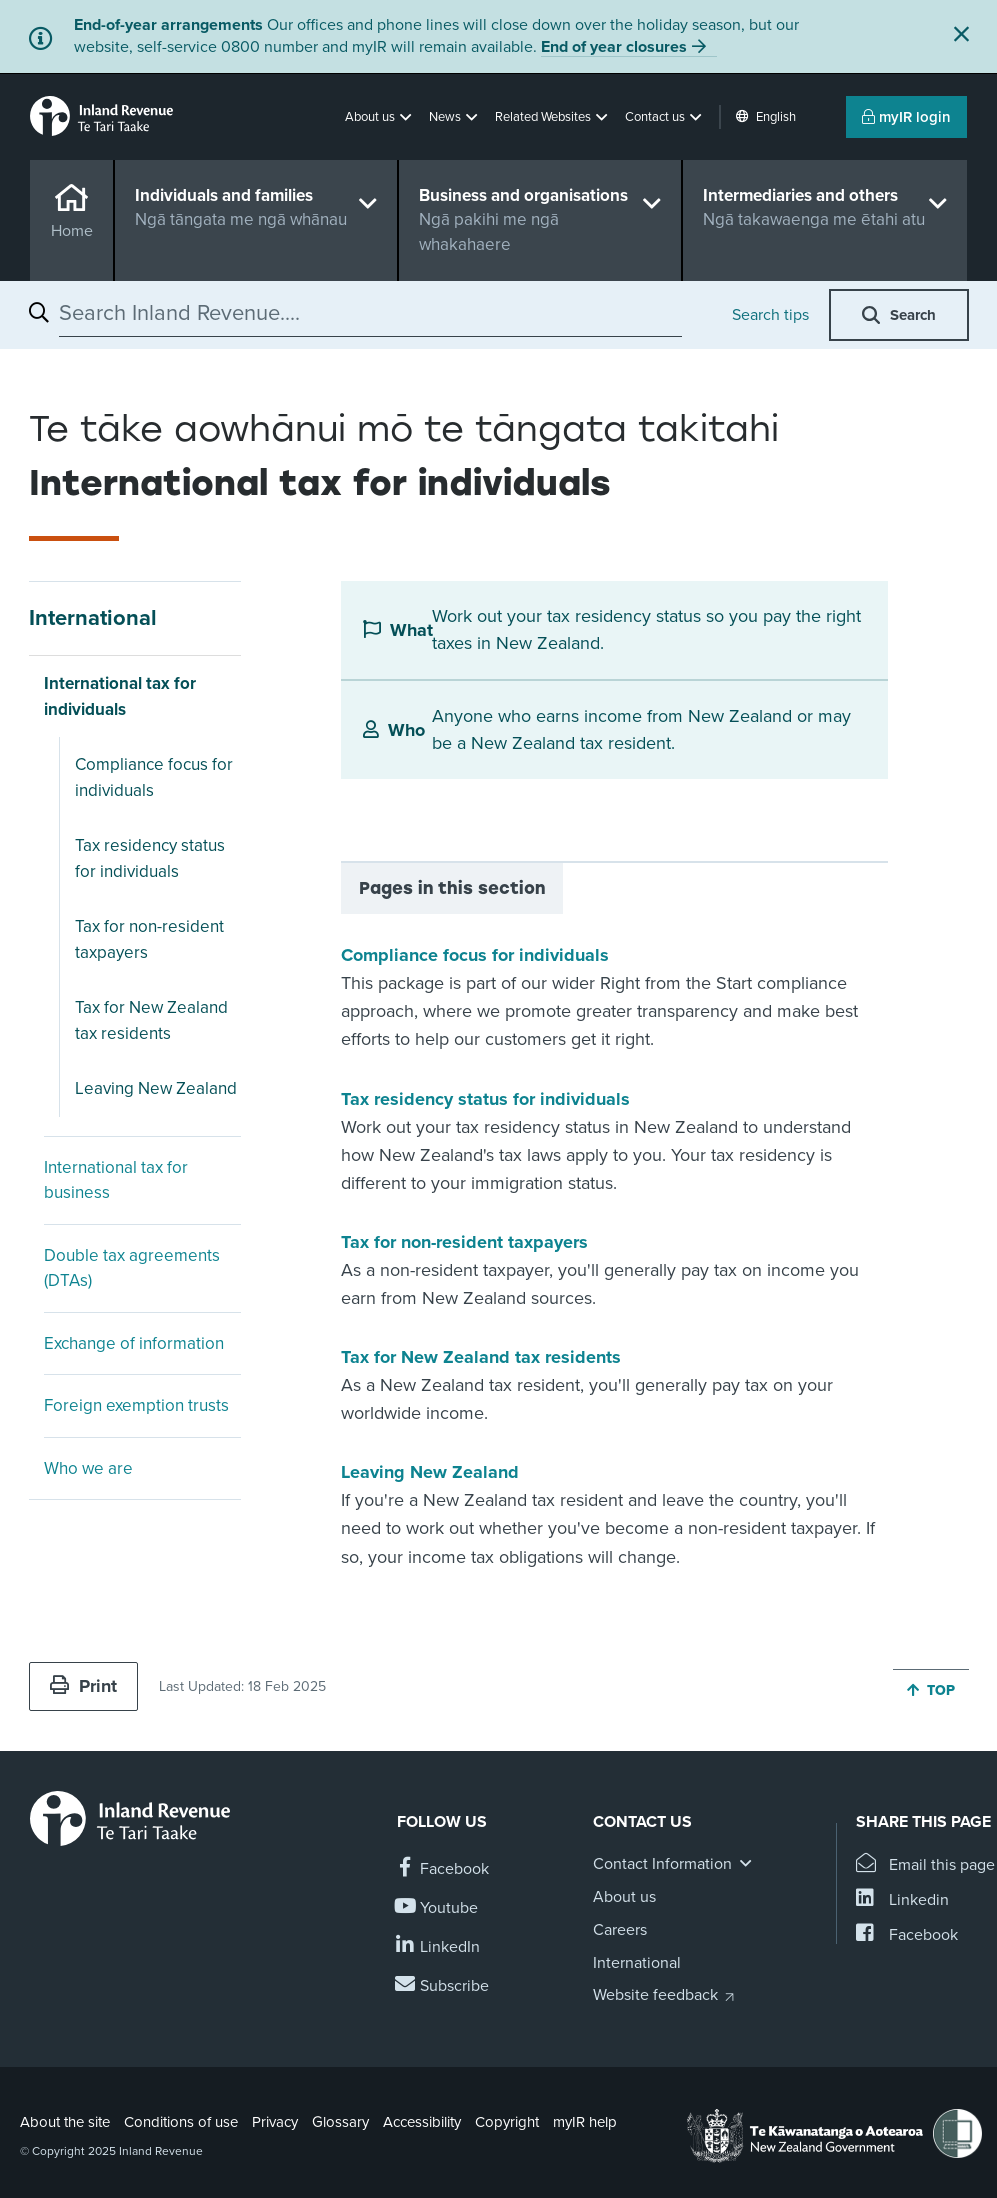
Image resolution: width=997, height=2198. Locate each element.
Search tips (770, 315)
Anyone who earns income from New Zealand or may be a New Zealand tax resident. (641, 729)
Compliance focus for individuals (154, 777)
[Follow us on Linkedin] (438, 1947)
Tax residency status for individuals (150, 858)
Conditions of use (181, 2122)
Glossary (340, 2122)
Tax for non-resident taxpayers (149, 939)
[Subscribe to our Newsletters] (443, 1986)
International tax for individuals (120, 696)
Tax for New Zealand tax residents (151, 1020)
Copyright (507, 2122)
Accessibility (422, 2122)
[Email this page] (925, 1865)
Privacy (275, 2122)
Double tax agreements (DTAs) (132, 1268)
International (93, 618)
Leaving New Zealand (156, 1088)
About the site (65, 2122)
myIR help (585, 2122)
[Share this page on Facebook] (907, 1935)
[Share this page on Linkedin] (902, 1900)
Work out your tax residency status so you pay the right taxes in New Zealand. (646, 629)
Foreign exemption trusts (136, 1405)
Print (83, 1686)
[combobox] (370, 313)
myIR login (906, 117)
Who (406, 730)
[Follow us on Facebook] (443, 1869)
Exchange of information (134, 1343)
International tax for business (116, 1180)
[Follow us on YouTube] (437, 1908)
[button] (380, 117)
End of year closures (614, 47)
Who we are (88, 1468)
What (411, 630)
